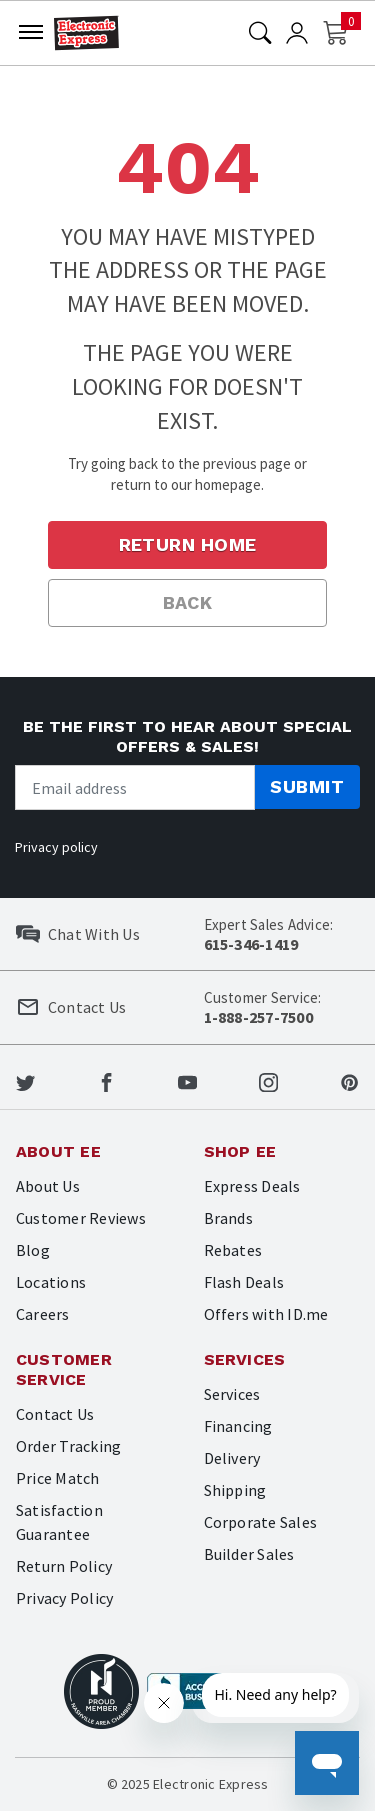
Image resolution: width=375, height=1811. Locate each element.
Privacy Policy (64, 1598)
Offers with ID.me (266, 1314)
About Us (48, 1186)
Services (232, 1394)
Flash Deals (244, 1282)
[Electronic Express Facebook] (106, 1081)
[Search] (260, 33)
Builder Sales (249, 1554)
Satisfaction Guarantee (59, 1522)
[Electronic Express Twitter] (25, 1081)
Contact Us (55, 1414)
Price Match (58, 1478)
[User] (297, 33)
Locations (51, 1282)
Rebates (233, 1250)
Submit (307, 786)
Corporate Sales (261, 1522)
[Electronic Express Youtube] (187, 1081)
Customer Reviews (81, 1218)
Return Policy (64, 1566)
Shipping (235, 1490)
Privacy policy (56, 847)
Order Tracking (68, 1446)
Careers (43, 1314)
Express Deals (252, 1186)
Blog (33, 1250)
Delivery (232, 1458)
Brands (228, 1218)
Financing (238, 1426)
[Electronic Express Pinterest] (349, 1081)
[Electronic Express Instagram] (268, 1081)
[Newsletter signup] (135, 787)
